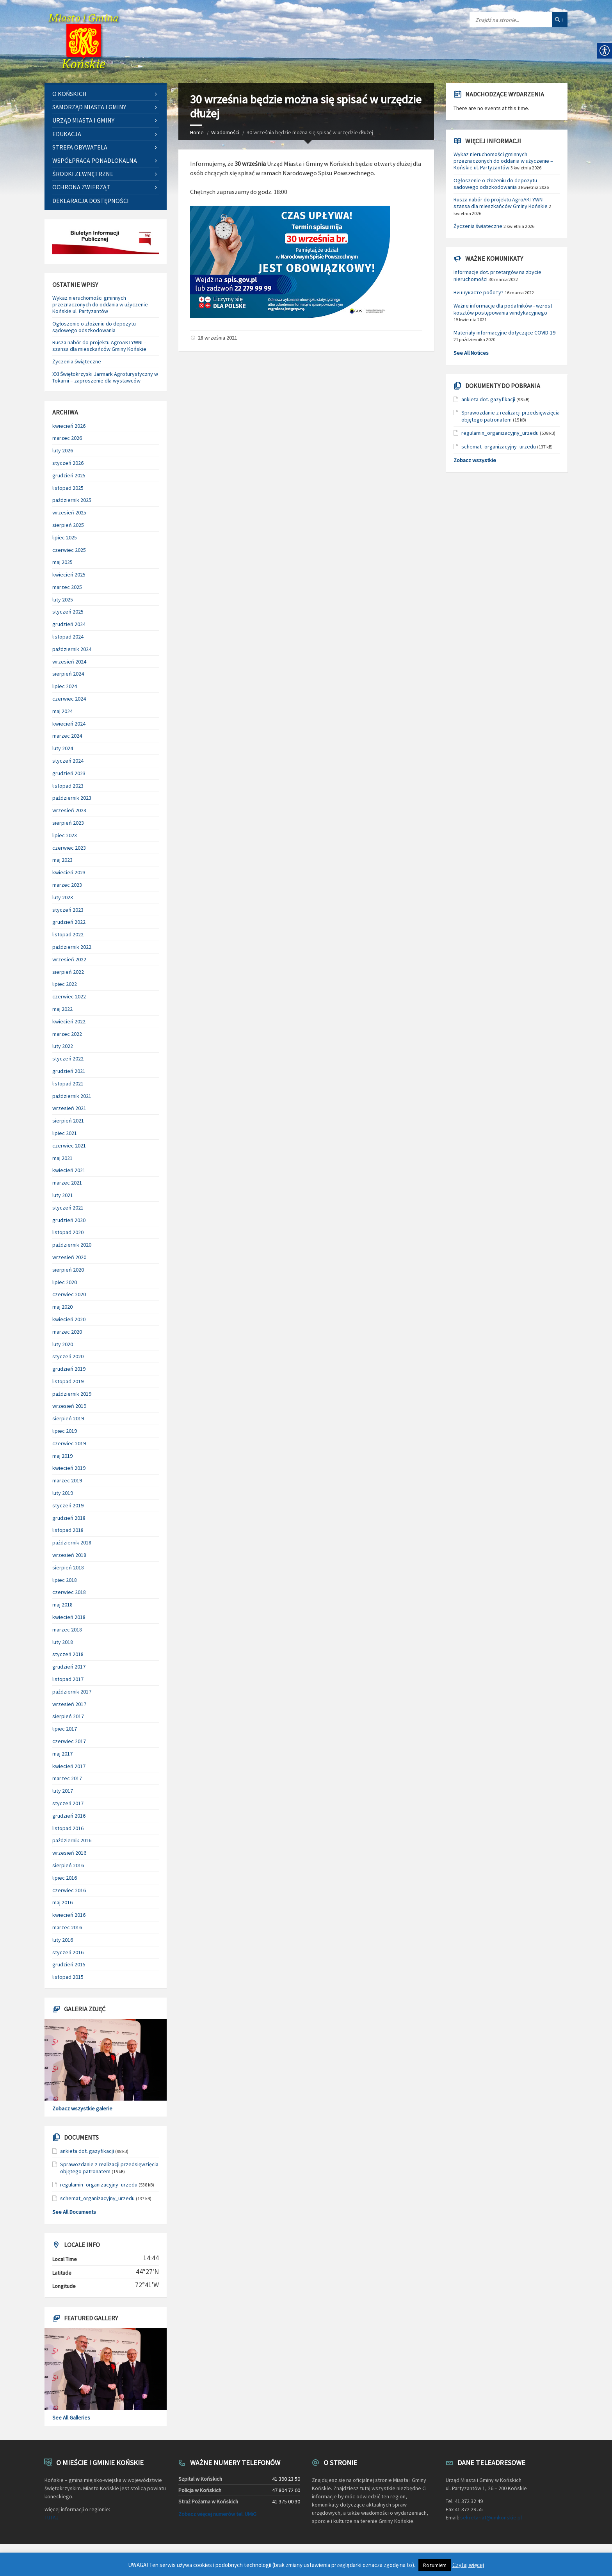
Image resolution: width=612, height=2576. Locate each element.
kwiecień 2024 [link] (68, 723)
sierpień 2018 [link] (68, 1567)
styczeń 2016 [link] (68, 1952)
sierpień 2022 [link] (68, 971)
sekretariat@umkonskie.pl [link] (491, 2517)
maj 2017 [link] (62, 1753)
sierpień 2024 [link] (68, 673)
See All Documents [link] (74, 2211)
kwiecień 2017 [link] (68, 1766)
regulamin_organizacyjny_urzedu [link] (98, 2184)
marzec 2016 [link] (67, 1927)
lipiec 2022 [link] (64, 983)
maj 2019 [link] (62, 1455)
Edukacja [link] (66, 134)
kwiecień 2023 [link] (68, 872)
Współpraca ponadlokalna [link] (94, 160)
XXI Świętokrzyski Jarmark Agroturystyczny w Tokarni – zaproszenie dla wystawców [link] (105, 377)
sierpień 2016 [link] (68, 1865)
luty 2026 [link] (62, 450)
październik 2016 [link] (71, 1840)
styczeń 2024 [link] (68, 760)
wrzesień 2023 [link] (69, 810)
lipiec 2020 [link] (64, 1282)
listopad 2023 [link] (68, 785)
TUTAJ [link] (51, 2517)
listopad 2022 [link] (68, 934)
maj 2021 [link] (62, 1158)
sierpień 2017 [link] (68, 1716)
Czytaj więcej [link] (468, 2565)
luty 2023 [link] (62, 897)
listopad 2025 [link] (68, 487)
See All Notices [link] (471, 352)
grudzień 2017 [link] (68, 1666)
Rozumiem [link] (435, 2565)
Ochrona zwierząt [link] (81, 187)
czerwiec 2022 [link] (69, 996)
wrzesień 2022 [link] (69, 959)
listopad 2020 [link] (68, 1232)
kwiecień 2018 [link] (68, 1617)
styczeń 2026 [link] (68, 462)
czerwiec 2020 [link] (69, 1294)
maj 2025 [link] (62, 562)
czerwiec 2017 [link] (69, 1741)
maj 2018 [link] (62, 1604)
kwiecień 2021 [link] (68, 1170)
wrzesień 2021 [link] (69, 1108)
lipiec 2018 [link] (64, 1579)
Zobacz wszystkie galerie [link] (82, 2108)
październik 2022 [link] (71, 946)
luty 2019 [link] (62, 1492)
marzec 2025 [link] (67, 587)
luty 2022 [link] (62, 1046)
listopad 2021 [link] (68, 1083)
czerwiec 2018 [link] (69, 1592)
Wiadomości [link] (225, 132)
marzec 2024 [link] (67, 735)
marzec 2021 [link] (67, 1182)
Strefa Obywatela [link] (79, 147)
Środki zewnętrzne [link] (83, 174)
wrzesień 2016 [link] (69, 1852)
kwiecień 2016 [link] (68, 1914)
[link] (83, 41)
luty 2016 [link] (62, 1939)
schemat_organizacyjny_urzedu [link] (97, 2198)
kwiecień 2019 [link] (68, 1467)
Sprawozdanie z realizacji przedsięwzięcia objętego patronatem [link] (109, 2168)
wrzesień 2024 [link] (69, 661)
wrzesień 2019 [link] (69, 1405)
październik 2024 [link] (71, 649)
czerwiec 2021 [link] (69, 1145)
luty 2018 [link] (62, 1642)
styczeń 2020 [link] (68, 1356)
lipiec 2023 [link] (64, 835)
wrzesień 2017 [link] (69, 1704)
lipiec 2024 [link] (64, 686)
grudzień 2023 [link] (68, 773)
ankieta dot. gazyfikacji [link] (87, 2150)
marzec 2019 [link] (67, 1480)
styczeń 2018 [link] (68, 1654)
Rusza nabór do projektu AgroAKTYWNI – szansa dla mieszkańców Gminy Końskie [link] (99, 345)
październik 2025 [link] (71, 499)
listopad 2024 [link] (68, 636)
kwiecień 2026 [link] (68, 425)
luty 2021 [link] (62, 1195)
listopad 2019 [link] (68, 1381)
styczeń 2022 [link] (68, 1058)
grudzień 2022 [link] (68, 921)
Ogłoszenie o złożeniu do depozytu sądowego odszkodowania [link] (94, 327)
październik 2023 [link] (71, 797)
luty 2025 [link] (62, 599)
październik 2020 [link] (71, 1244)
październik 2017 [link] (71, 1691)
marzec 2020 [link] (67, 1331)
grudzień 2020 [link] (68, 1220)
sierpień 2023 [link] (68, 822)
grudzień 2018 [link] (68, 1517)
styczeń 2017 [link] (68, 1803)
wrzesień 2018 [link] (69, 1554)
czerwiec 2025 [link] (69, 549)
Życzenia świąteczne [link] (76, 361)
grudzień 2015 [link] (68, 1964)
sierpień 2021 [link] (68, 1120)
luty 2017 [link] (62, 1790)
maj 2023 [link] (62, 859)
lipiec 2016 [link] (64, 1877)
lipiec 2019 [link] (64, 1430)
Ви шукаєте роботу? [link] (478, 292)
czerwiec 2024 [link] (69, 698)
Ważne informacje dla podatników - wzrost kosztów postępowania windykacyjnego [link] (503, 309)
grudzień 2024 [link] (68, 624)
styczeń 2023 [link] (68, 909)
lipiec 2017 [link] (64, 1728)
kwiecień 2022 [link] (68, 1021)
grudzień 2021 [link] (68, 1071)
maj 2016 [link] (62, 1902)
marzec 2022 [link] (67, 1033)
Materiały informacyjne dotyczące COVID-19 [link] (504, 332)
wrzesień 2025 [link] (69, 512)
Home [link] (197, 132)
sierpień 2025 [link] (68, 524)
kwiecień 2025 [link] (68, 574)
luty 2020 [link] (62, 1344)
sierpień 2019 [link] (68, 1418)
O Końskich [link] (69, 94)
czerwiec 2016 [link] (69, 1890)
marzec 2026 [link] (67, 437)
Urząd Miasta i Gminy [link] (83, 120)
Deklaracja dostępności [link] (90, 201)
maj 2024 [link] (62, 711)
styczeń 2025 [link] (68, 611)
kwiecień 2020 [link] (68, 1319)
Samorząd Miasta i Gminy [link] (89, 107)
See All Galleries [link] (71, 2417)
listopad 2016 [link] (68, 1828)
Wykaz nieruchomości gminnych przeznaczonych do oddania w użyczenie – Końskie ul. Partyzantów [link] (102, 304)
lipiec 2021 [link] (64, 1133)
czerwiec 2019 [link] (69, 1443)
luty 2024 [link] (62, 748)
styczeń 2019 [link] (68, 1505)
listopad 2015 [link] (68, 1976)
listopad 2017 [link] (68, 1679)
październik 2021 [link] (71, 1095)
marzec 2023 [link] (67, 884)
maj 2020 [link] (62, 1306)
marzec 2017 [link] (67, 1778)
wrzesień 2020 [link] (69, 1257)
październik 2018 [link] (71, 1542)
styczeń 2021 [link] (68, 1207)
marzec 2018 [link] (67, 1629)
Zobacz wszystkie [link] (475, 460)
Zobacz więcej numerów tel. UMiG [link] (217, 2513)
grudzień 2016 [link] (68, 1815)
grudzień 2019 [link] (68, 1368)
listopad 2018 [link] (68, 1530)
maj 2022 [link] (62, 1008)
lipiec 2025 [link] (64, 537)
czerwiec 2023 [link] (69, 847)
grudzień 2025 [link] (68, 475)
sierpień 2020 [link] (68, 1269)
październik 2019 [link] (71, 1393)
